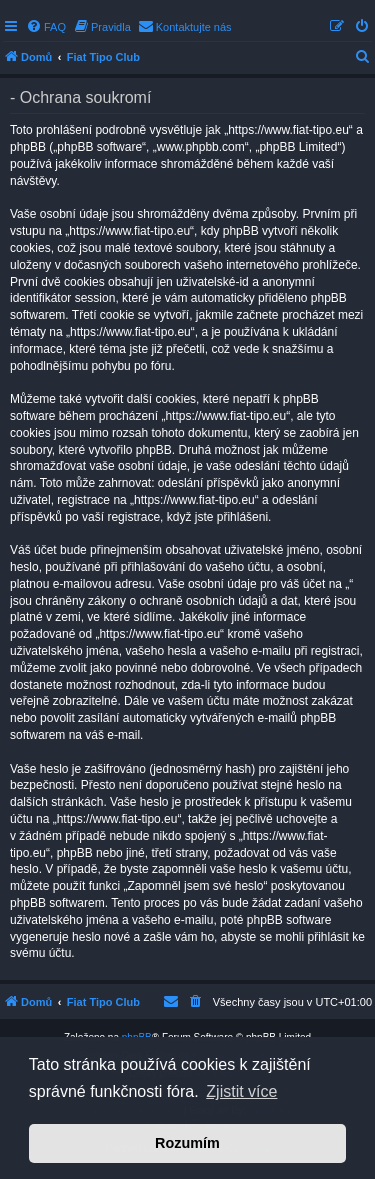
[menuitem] (46, 27)
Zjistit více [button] (241, 1091)
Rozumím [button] (187, 1143)
